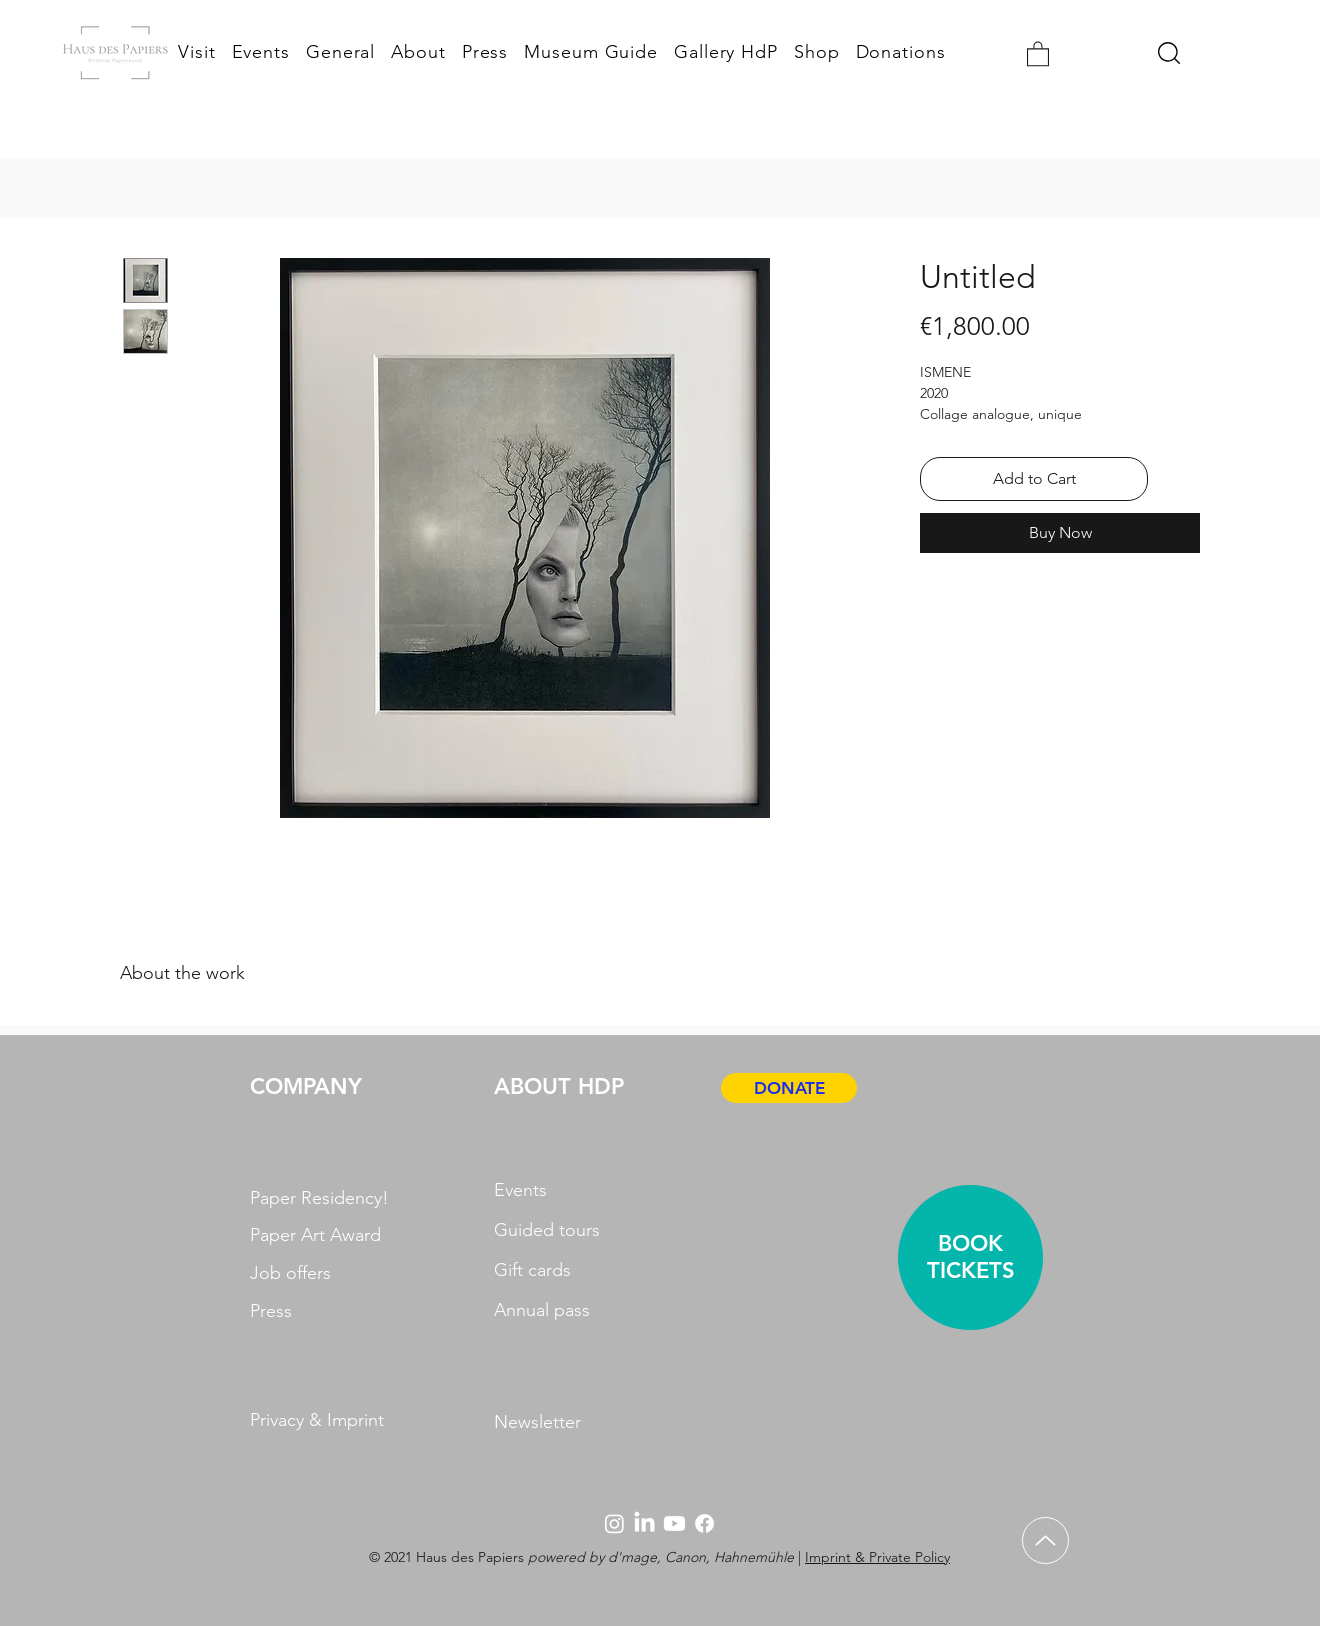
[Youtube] (674, 1523)
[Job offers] (322, 1273)
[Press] (322, 1311)
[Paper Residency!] (322, 1198)
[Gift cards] (555, 1270)
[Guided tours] (559, 1230)
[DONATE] (789, 1088)
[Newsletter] (587, 1422)
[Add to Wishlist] (1178, 479)
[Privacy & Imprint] (354, 1420)
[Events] (562, 1190)
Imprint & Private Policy (877, 1557)
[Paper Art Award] (322, 1235)
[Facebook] (704, 1523)
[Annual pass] (559, 1310)
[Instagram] (614, 1523)
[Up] (1045, 1540)
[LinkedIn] (644, 1523)
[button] (1038, 53)
